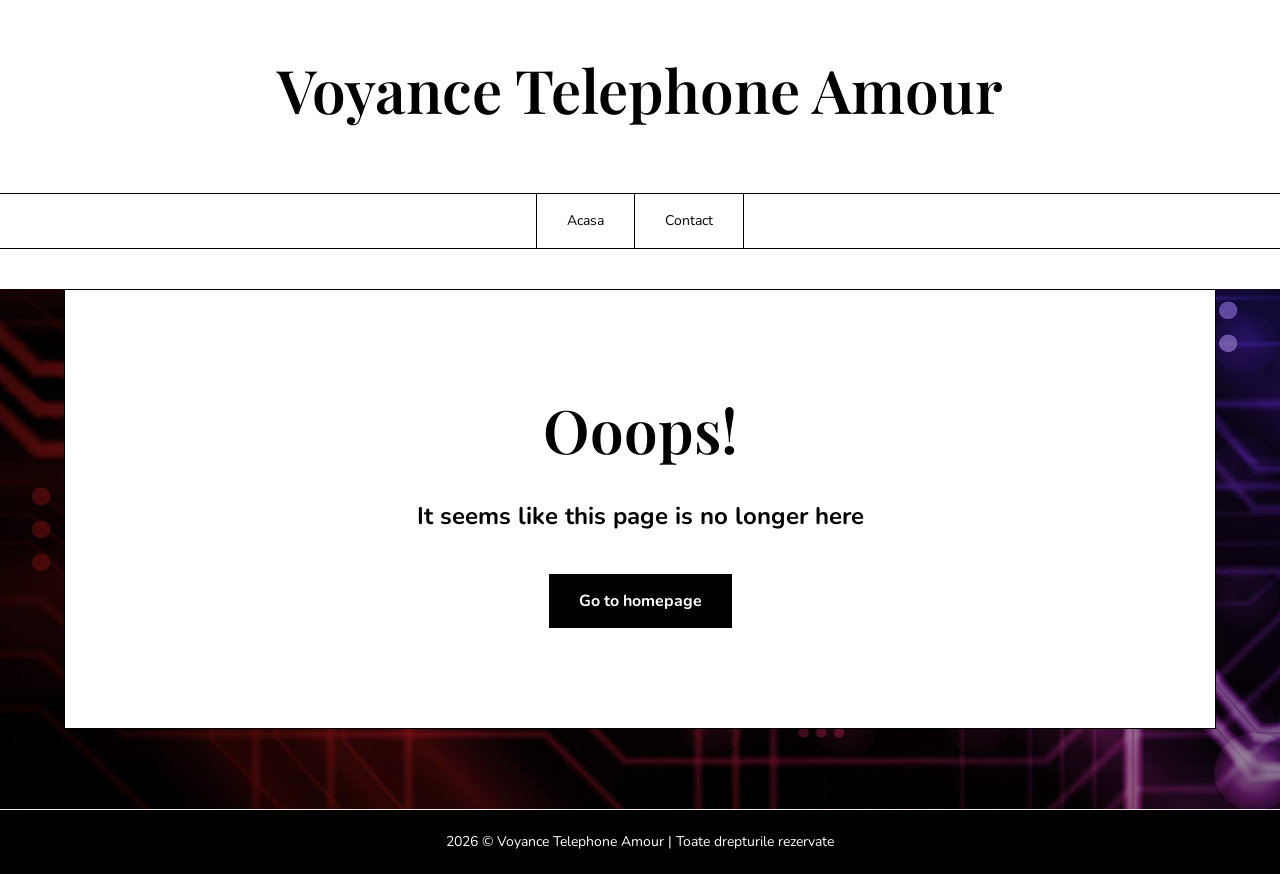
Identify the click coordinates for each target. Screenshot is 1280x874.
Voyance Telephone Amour (640, 89)
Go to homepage (640, 601)
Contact (689, 220)
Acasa (585, 220)
